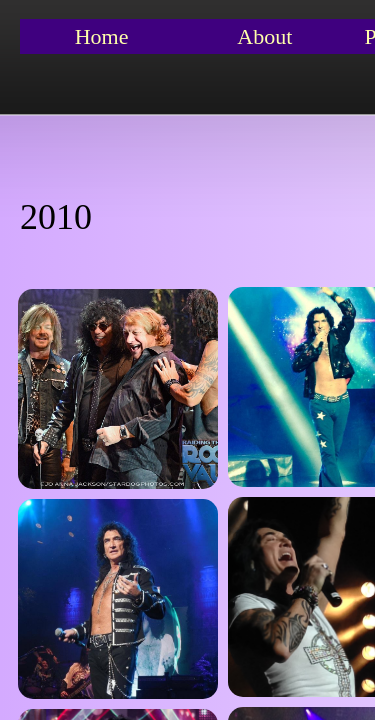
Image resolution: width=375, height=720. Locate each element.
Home (102, 36)
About (264, 36)
